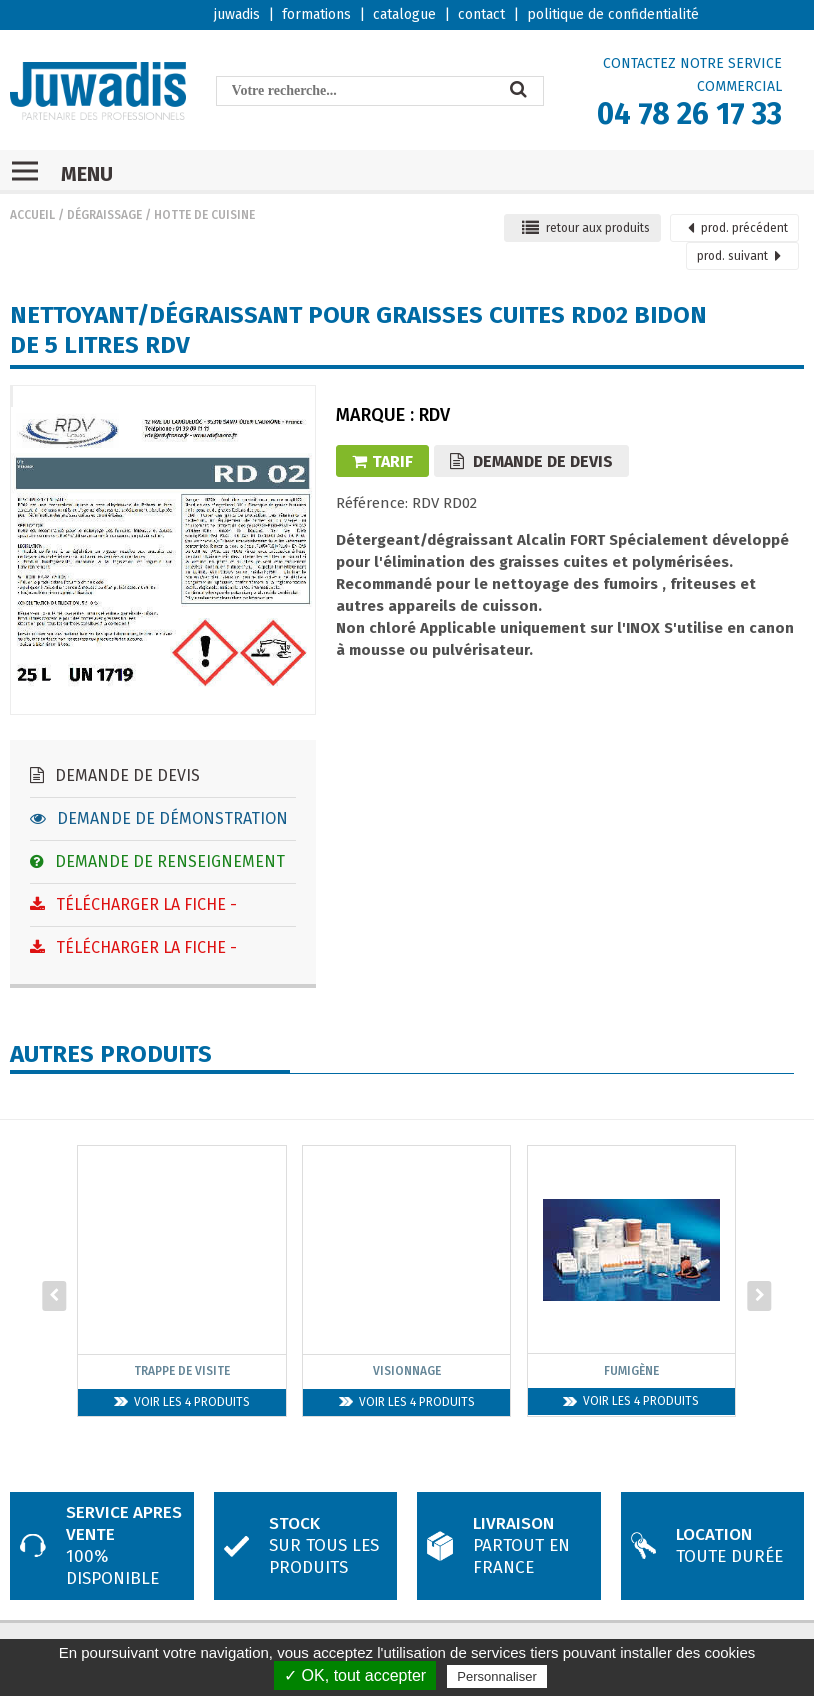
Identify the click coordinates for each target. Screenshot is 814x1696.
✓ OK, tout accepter (355, 1675)
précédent (738, 228)
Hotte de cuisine (204, 215)
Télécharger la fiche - (133, 904)
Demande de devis (115, 775)
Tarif (382, 461)
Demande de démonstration (159, 818)
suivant (739, 256)
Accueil (32, 215)
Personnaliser (497, 1676)
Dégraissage (104, 215)
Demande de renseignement (157, 861)
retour (586, 228)
